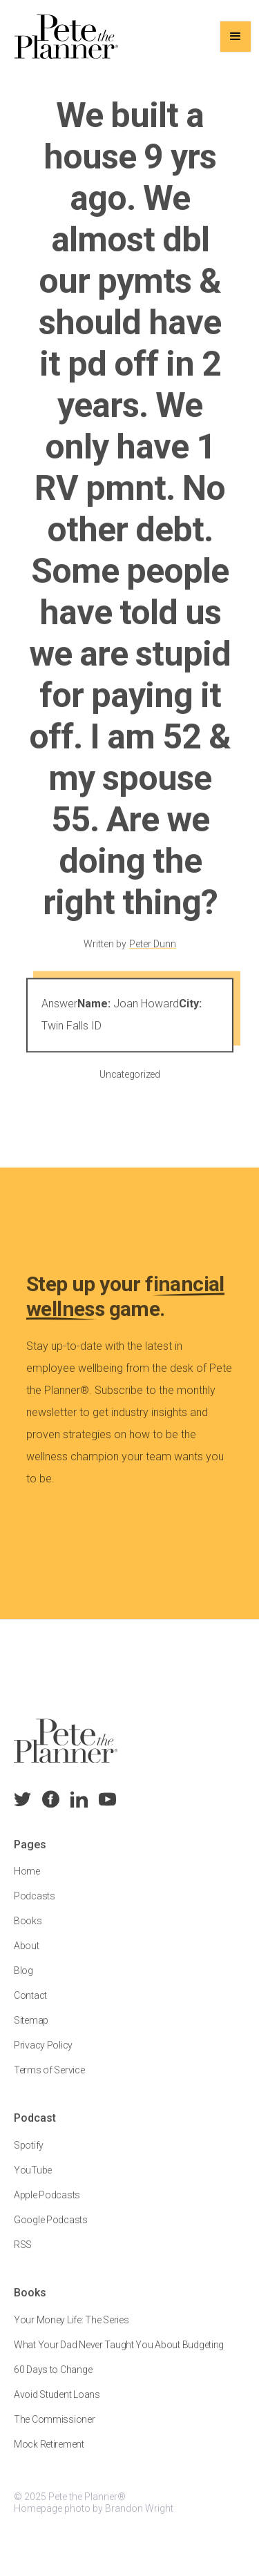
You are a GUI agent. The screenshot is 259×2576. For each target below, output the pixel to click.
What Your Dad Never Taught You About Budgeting (119, 2355)
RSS (23, 2255)
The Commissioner (54, 2430)
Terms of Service (49, 2080)
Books (28, 1931)
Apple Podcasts (47, 2205)
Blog (23, 1981)
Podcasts (34, 1906)
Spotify (29, 2156)
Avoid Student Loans (57, 2405)
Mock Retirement (49, 2455)
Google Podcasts (51, 2230)
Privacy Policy (43, 2056)
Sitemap (31, 2031)
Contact (30, 2006)
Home (27, 1882)
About (26, 1956)
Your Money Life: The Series (71, 2330)
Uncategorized (129, 1084)
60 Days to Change (53, 2380)
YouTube (33, 2181)
